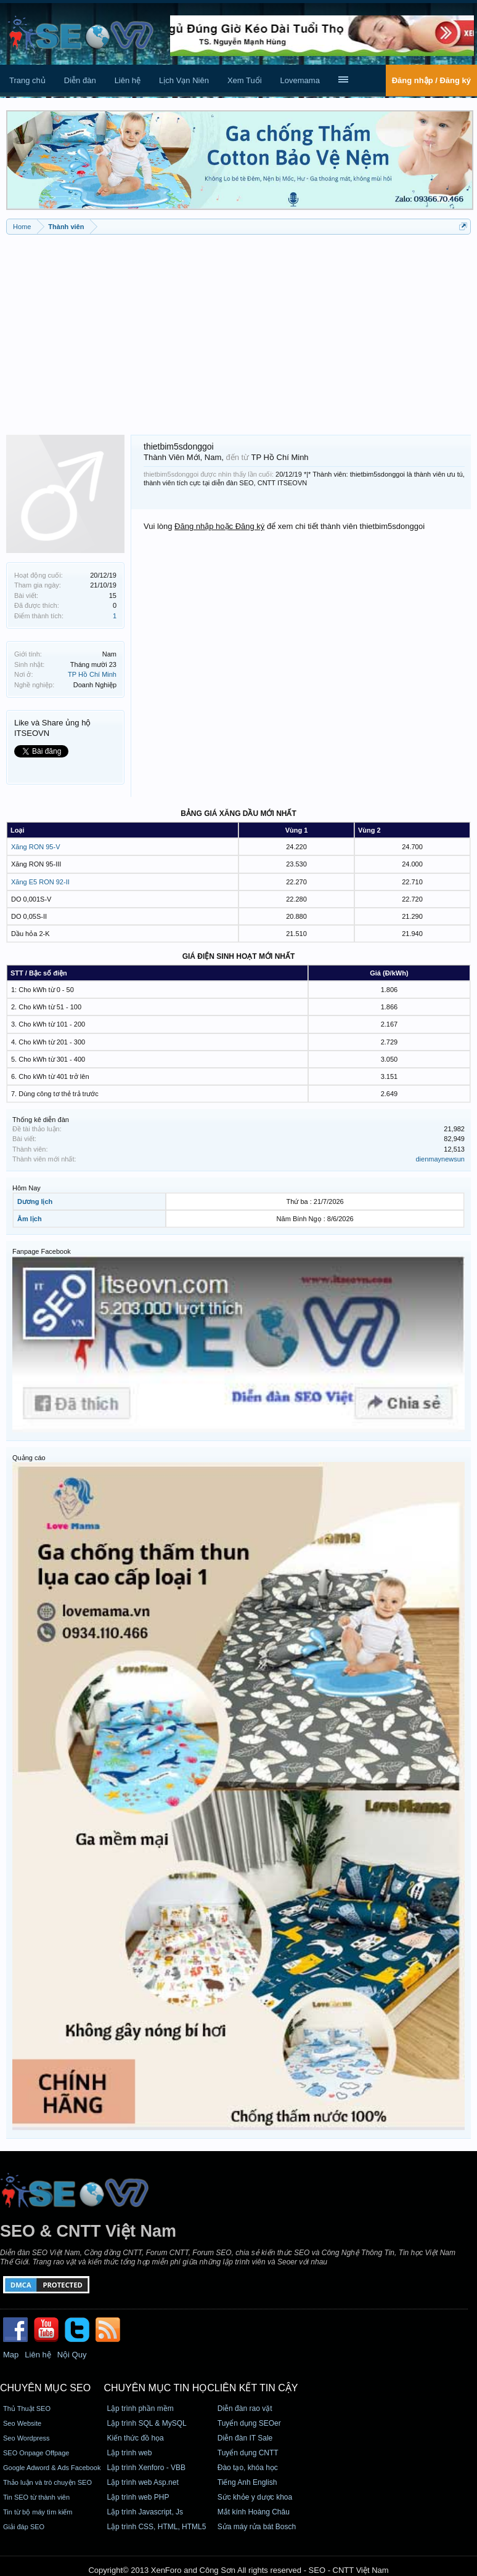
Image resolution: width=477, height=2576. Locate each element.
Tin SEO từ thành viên (36, 2497)
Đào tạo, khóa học (248, 2467)
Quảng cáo (29, 1457)
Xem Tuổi (244, 80)
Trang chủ (27, 80)
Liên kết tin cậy (256, 2388)
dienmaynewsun (440, 1159)
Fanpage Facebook (41, 1251)
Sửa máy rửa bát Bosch (257, 2526)
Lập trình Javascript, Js (145, 2512)
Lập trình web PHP (138, 2497)
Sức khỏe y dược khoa (255, 2497)
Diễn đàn (80, 80)
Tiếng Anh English (247, 2482)
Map (10, 2354)
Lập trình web (129, 2453)
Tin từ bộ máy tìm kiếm (38, 2512)
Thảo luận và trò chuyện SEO (47, 2482)
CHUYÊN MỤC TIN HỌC (159, 2388)
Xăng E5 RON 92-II (40, 882)
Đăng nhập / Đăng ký (431, 80)
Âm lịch (29, 1218)
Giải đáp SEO (23, 2526)
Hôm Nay (26, 1188)
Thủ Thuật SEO (27, 2408)
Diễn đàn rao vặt (245, 2408)
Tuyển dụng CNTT (248, 2453)
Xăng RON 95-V (35, 846)
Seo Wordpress (26, 2438)
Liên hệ (128, 80)
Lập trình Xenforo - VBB (146, 2467)
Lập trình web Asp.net (142, 2482)
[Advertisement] (238, 330)
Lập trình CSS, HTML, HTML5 (156, 2526)
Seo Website (22, 2423)
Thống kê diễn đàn (40, 1119)
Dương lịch (34, 1201)
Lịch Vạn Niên (184, 80)
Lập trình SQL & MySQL (146, 2423)
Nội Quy (72, 2354)
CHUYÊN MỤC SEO (45, 2388)
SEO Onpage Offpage (36, 2453)
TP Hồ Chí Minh (92, 674)
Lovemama (300, 80)
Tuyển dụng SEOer (249, 2423)
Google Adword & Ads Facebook (51, 2467)
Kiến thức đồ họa (135, 2438)
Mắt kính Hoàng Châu (254, 2512)
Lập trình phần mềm (140, 2408)
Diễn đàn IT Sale (245, 2438)
